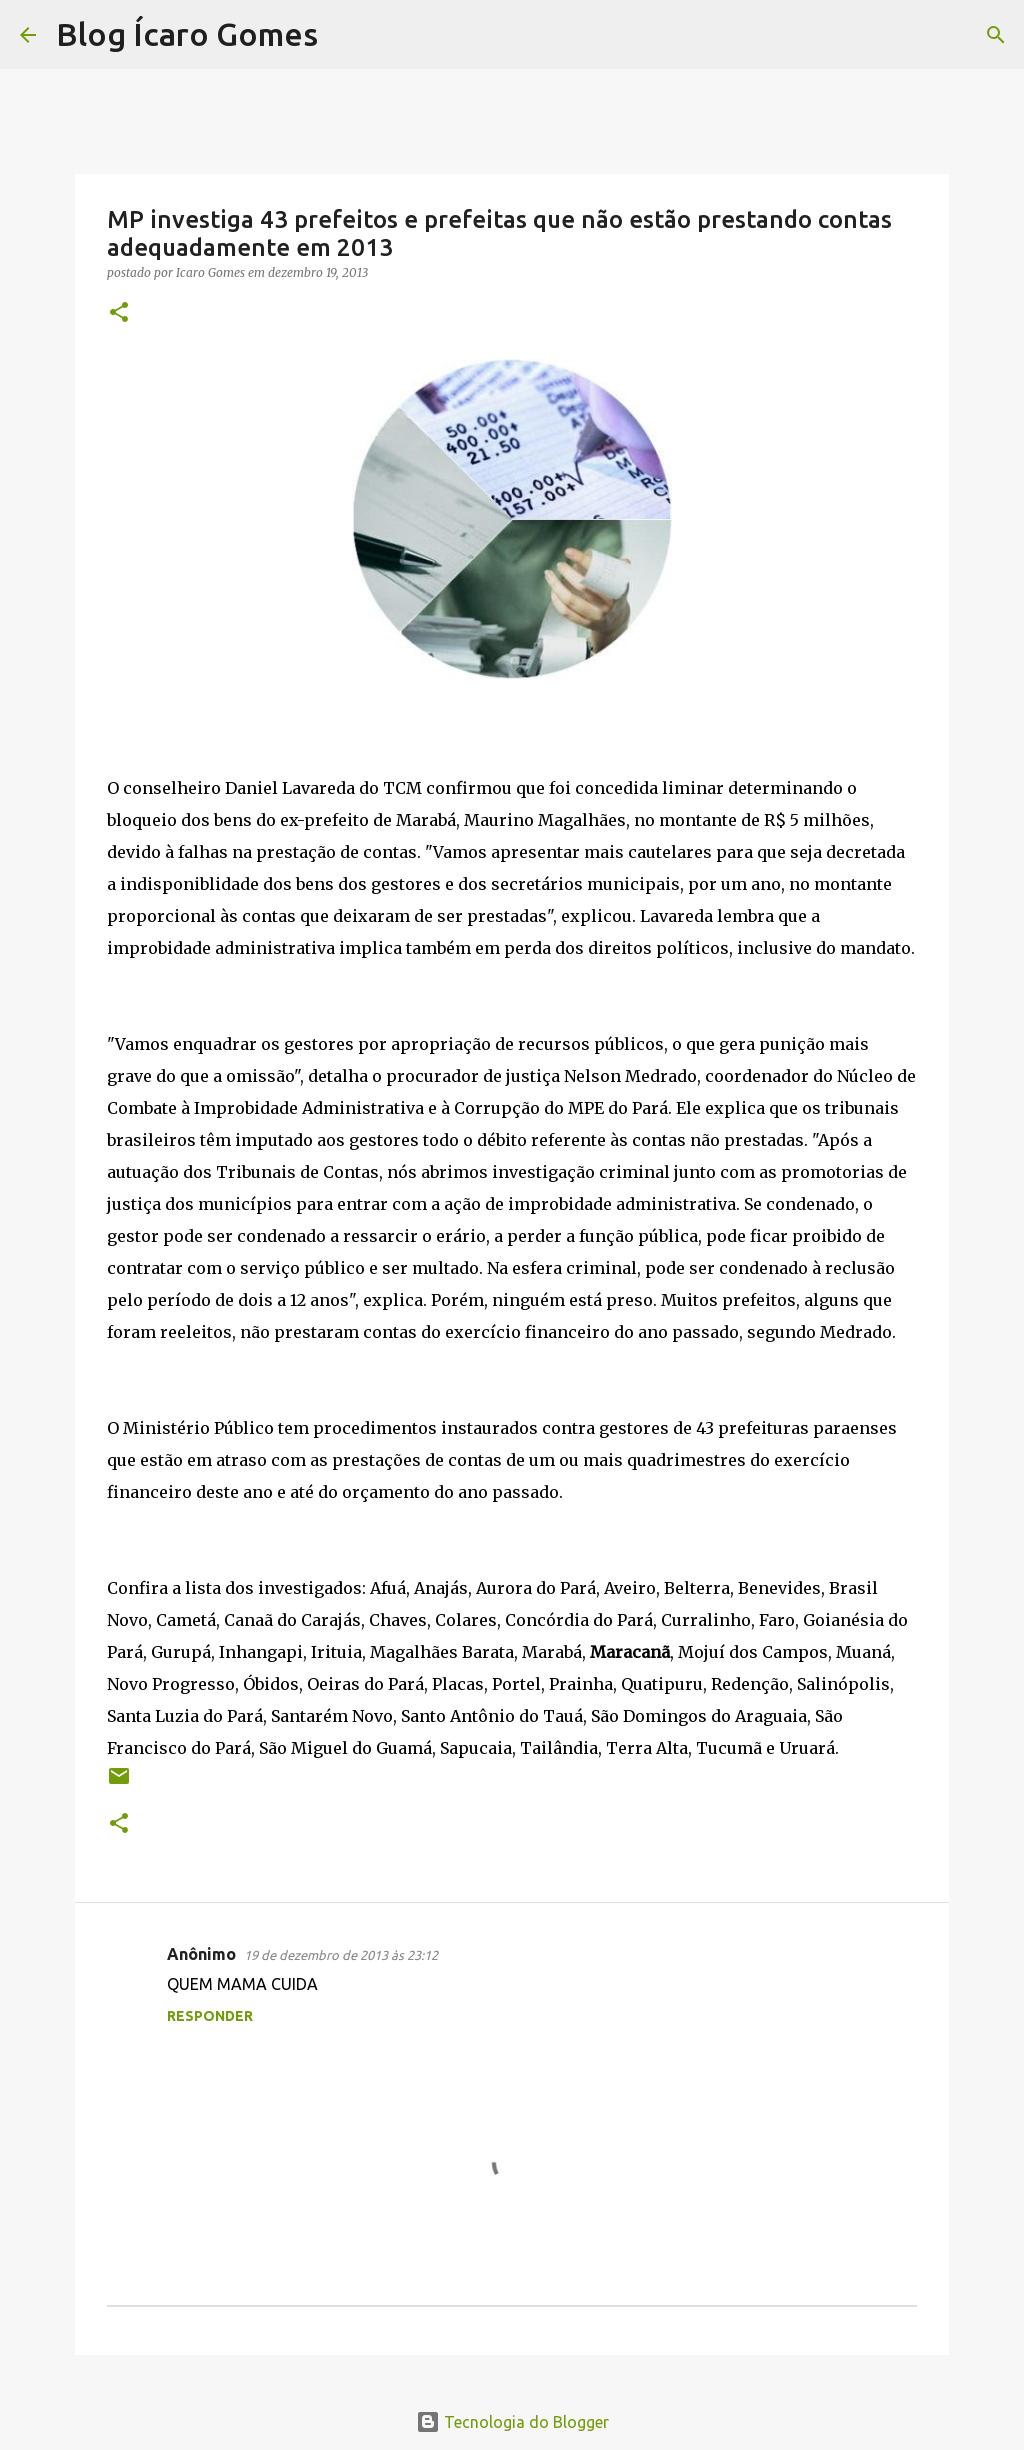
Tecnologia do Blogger (512, 2422)
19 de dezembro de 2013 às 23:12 (341, 1955)
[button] (119, 313)
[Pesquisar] (346, 35)
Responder (210, 2016)
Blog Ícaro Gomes (187, 34)
